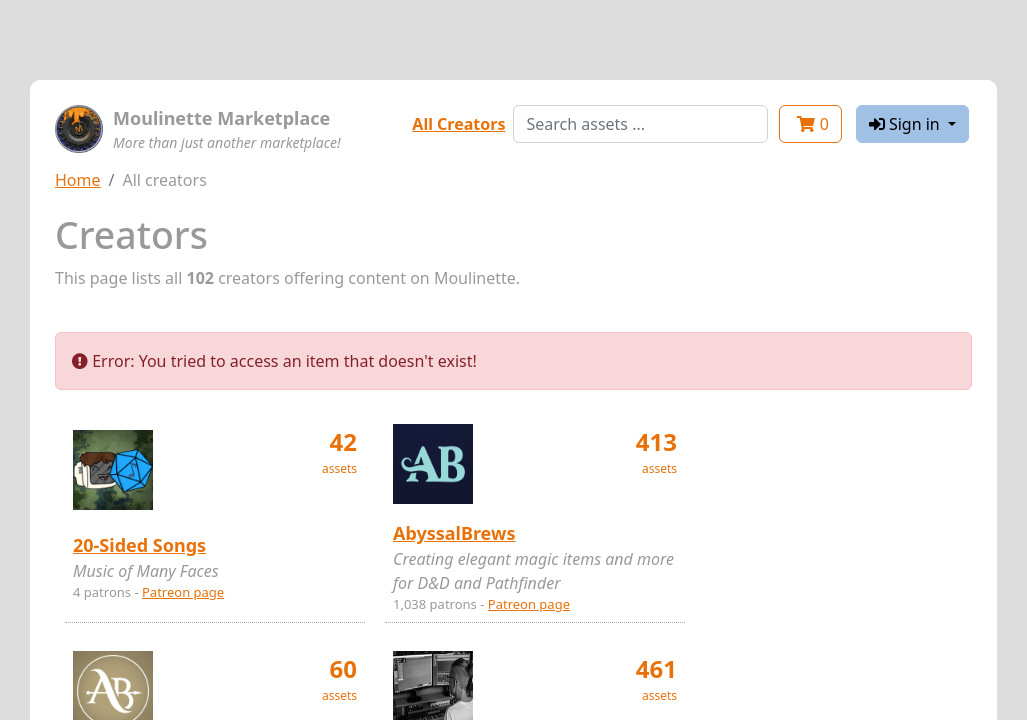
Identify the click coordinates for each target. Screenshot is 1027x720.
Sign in (906, 124)
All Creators (458, 124)
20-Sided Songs (139, 545)
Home (78, 180)
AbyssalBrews (454, 533)
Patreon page (183, 592)
